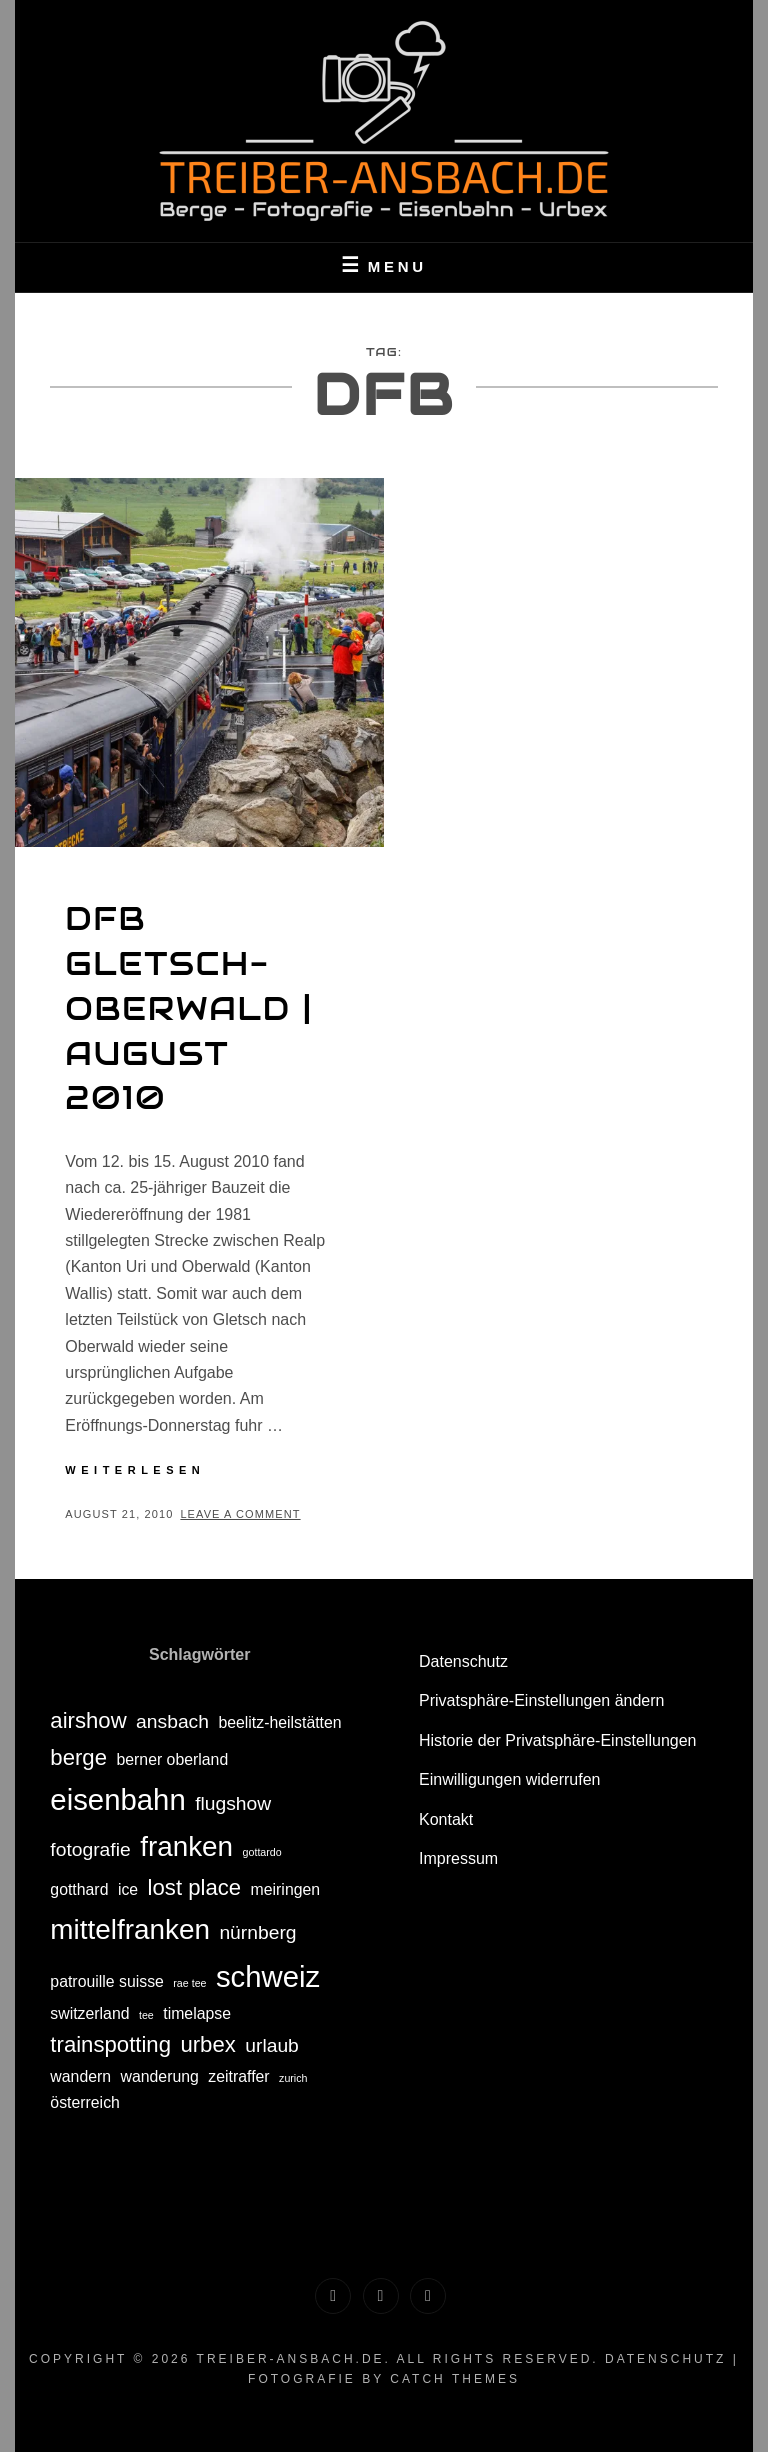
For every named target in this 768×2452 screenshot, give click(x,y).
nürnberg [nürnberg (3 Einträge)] (257, 1932)
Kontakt (446, 1819)
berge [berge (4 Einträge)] (78, 1757)
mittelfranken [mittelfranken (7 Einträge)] (130, 1929)
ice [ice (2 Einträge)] (128, 1889)
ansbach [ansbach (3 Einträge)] (172, 1721)
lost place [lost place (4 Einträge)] (195, 1887)
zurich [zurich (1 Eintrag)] (293, 2078)
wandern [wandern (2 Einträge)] (80, 2076)
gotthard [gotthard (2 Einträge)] (79, 1889)
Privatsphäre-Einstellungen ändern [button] (541, 1700)
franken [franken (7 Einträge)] (186, 1846)
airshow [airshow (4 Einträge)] (88, 1720)
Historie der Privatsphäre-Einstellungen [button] (557, 1740)
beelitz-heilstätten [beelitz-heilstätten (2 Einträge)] (279, 1722)
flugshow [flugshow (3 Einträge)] (233, 1803)
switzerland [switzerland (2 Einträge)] (89, 2013)
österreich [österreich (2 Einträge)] (85, 2102)
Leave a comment (240, 1514)
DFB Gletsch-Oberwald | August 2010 (188, 1008)
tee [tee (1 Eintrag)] (146, 2015)
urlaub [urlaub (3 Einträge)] (272, 2045)
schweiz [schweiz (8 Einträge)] (268, 1976)
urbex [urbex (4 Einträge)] (207, 2044)
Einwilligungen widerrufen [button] (509, 1779)
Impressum (458, 1858)
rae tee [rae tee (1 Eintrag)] (189, 1983)
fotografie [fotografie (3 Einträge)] (90, 1849)
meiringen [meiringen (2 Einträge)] (286, 1889)
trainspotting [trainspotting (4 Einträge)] (110, 2044)
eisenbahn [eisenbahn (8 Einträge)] (117, 1799)
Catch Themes (455, 2379)
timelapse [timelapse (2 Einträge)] (197, 2013)
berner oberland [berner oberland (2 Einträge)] (172, 1759)
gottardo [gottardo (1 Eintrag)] (262, 1852)
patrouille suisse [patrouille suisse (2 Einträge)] (107, 1981)
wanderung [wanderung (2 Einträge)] (160, 2076)
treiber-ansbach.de (291, 2359)
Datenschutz (463, 1661)
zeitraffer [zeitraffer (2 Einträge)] (238, 2076)
